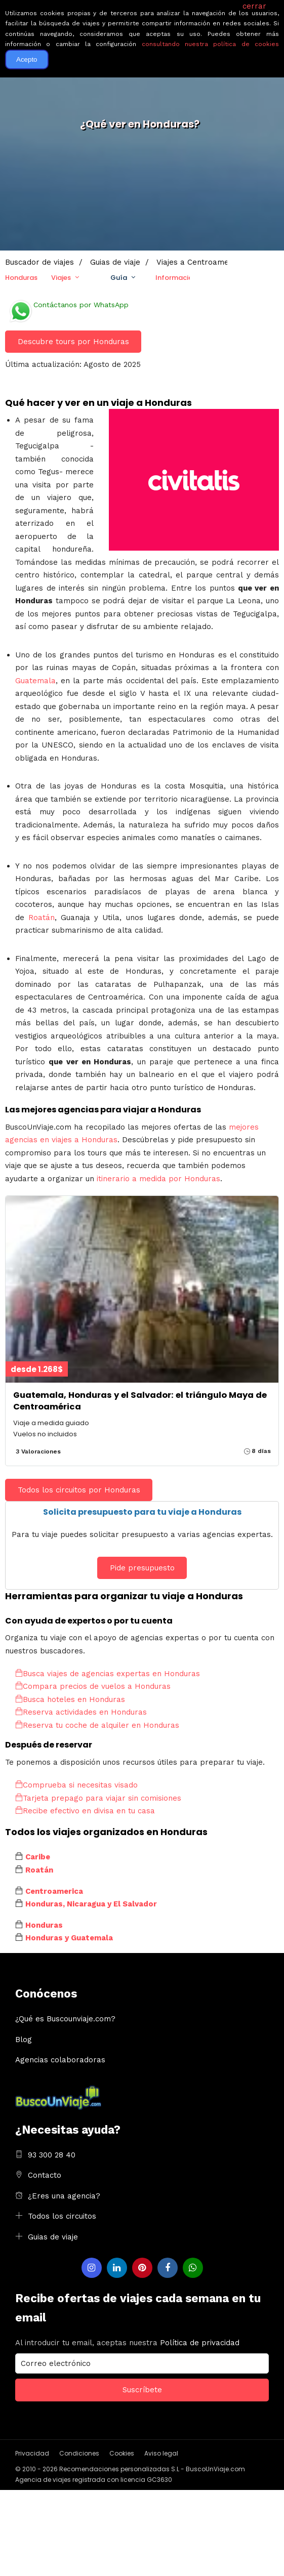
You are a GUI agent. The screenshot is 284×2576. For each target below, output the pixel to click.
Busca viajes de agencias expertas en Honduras (107, 1673)
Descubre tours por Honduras (73, 341)
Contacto (44, 2175)
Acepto (26, 59)
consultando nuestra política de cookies (210, 44)
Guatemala (35, 680)
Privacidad (32, 2453)
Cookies (121, 2453)
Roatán (41, 917)
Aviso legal (161, 2453)
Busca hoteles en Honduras (70, 1699)
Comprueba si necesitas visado (76, 1785)
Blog (23, 2039)
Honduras (21, 277)
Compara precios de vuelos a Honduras (93, 1686)
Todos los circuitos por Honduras (79, 1489)
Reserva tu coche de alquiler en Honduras (97, 1725)
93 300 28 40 (51, 2154)
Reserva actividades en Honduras (81, 1712)
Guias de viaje (53, 2236)
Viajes (61, 277)
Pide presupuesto (142, 1567)
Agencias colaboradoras (60, 2059)
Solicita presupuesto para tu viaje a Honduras (142, 1512)
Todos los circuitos (62, 2216)
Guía (118, 277)
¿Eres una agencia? (64, 2195)
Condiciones (79, 2453)
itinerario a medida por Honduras (158, 1178)
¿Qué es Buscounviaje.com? (65, 2018)
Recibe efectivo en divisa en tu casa (85, 1810)
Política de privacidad (199, 2342)
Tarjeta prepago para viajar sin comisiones (98, 1798)
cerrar (254, 6)
